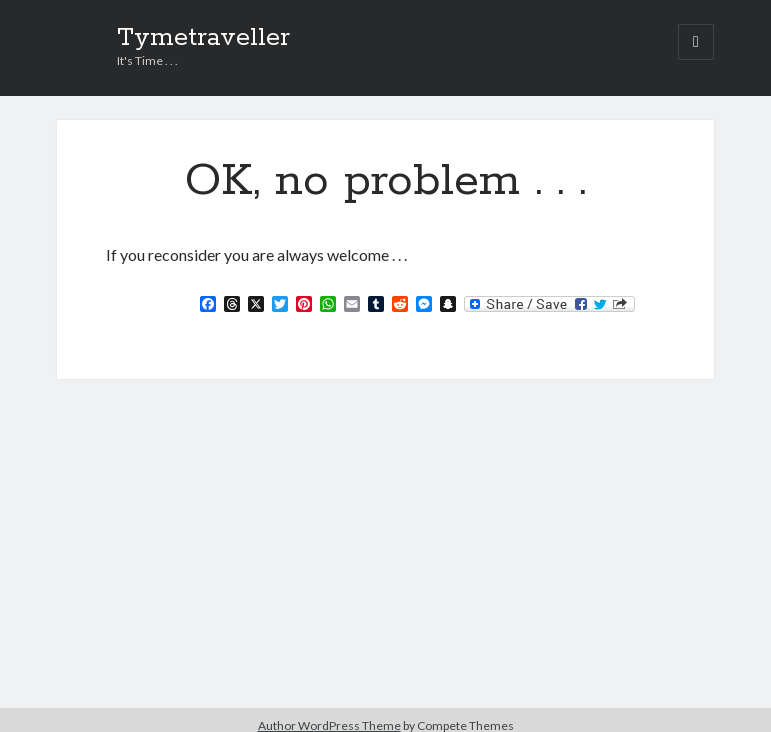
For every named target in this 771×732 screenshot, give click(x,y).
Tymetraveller (203, 38)
